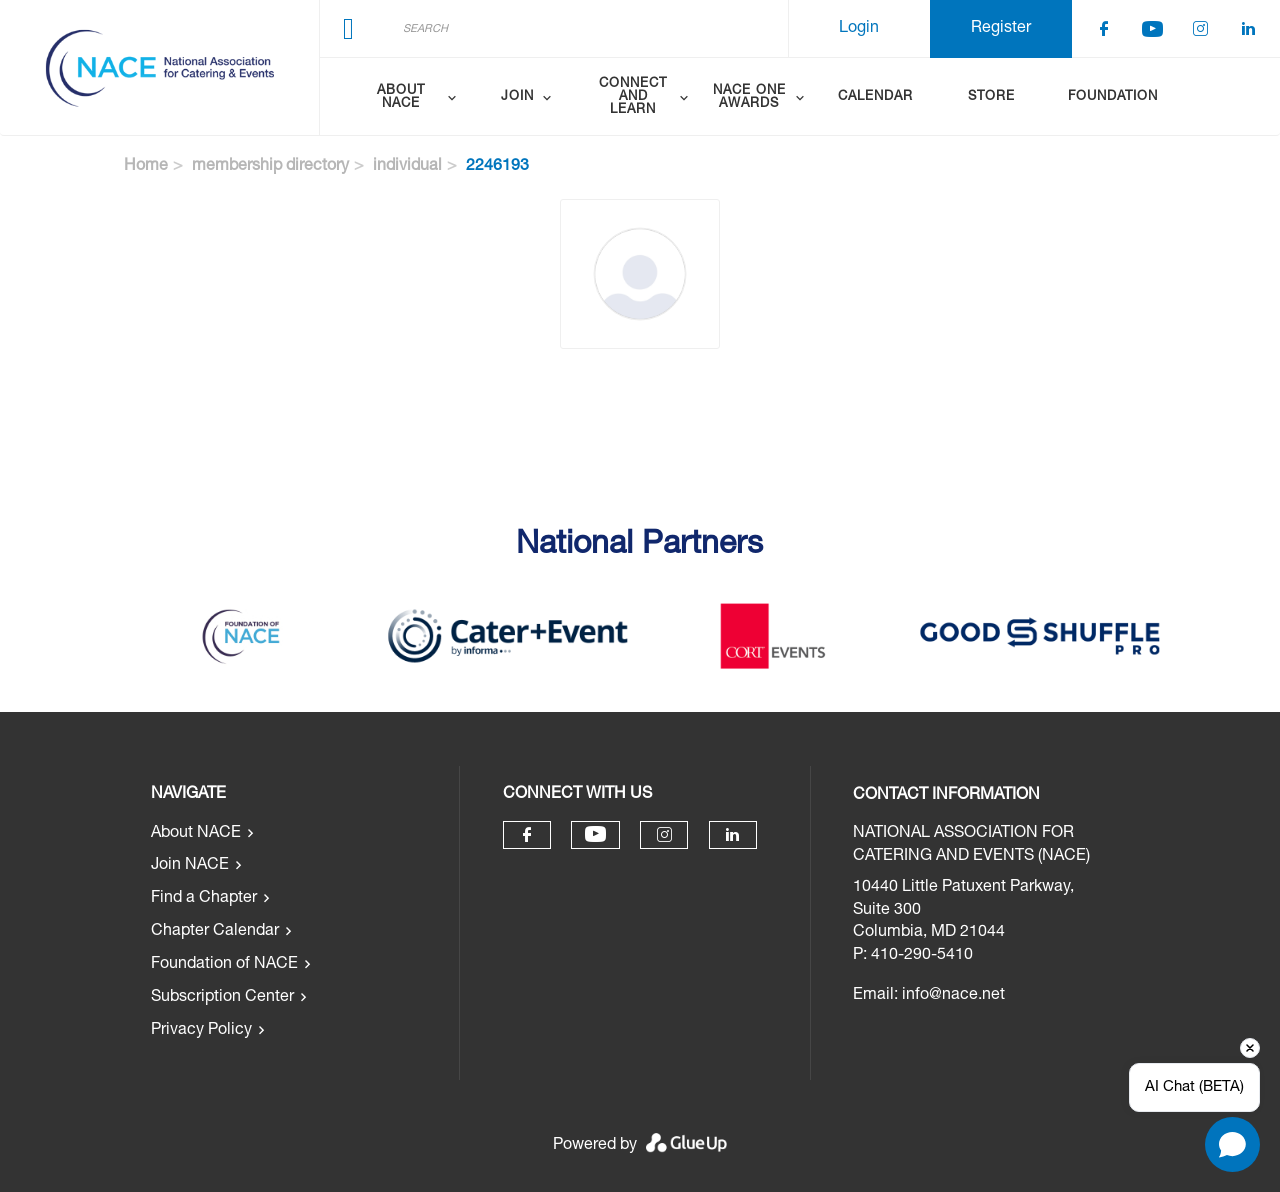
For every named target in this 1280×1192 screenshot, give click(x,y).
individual (407, 167)
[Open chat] (1232, 1144)
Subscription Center (222, 998)
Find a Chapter (204, 899)
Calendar (875, 97)
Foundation (1113, 97)
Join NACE (190, 866)
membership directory (270, 167)
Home (146, 167)
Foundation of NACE (224, 965)
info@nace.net (953, 996)
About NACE (196, 834)
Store (991, 97)
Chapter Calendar (215, 932)
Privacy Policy (201, 1031)
